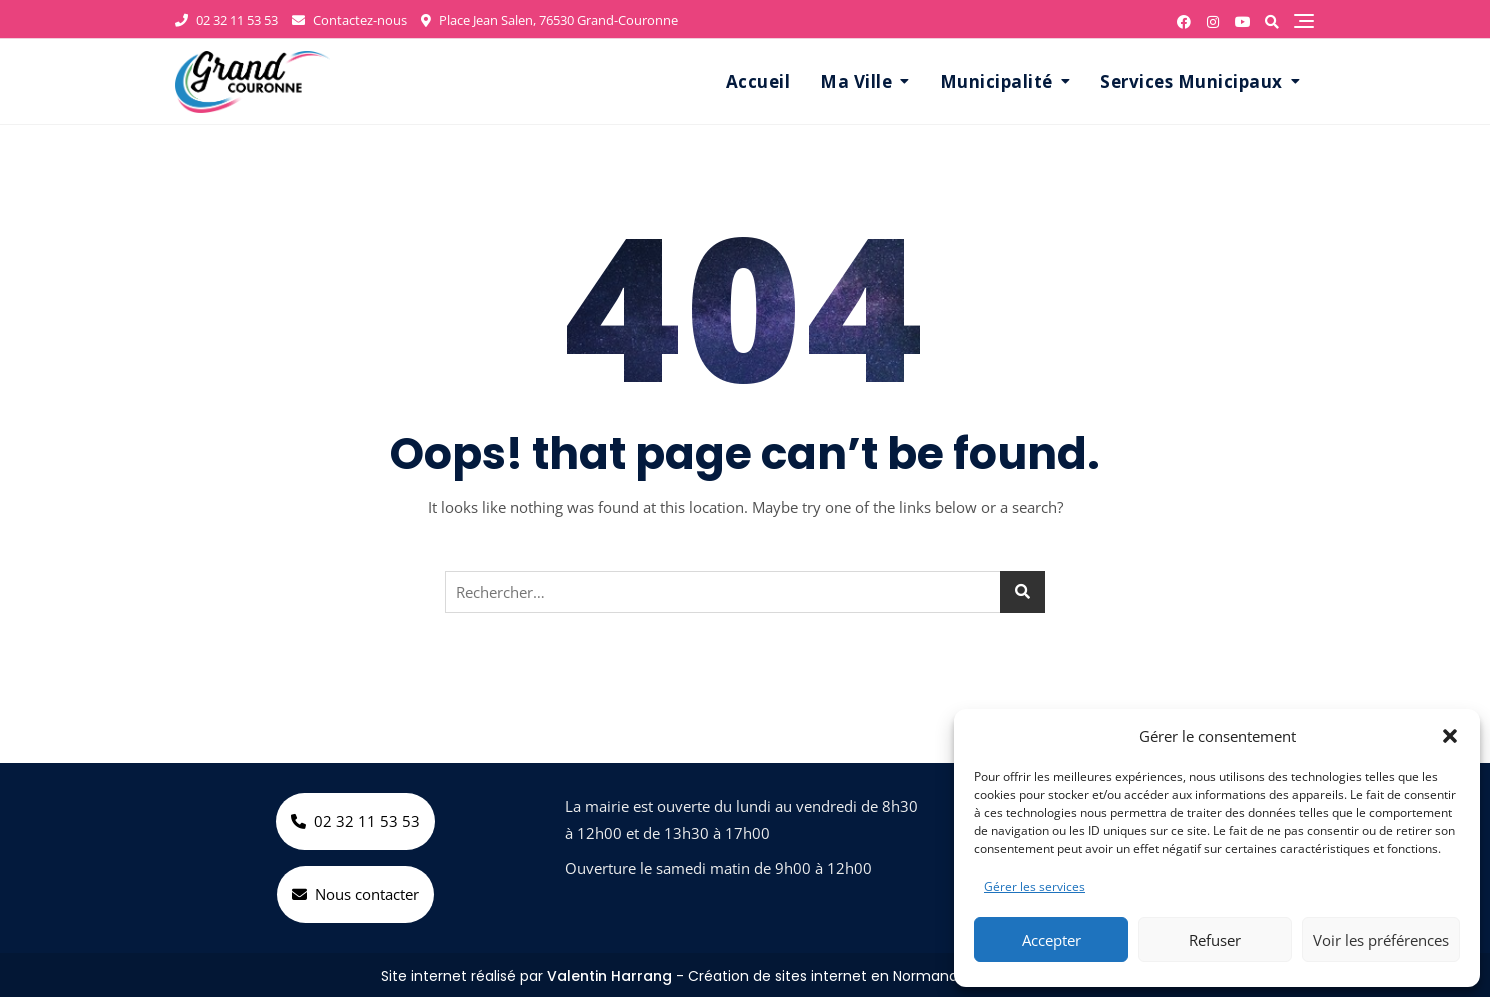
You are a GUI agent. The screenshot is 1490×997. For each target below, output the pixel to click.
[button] (1450, 736)
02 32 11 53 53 (226, 20)
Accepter (1051, 940)
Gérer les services (1034, 886)
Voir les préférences (1381, 940)
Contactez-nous (349, 20)
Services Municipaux (1191, 81)
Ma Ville (856, 81)
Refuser (1215, 940)
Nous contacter (355, 894)
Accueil (758, 81)
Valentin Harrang (609, 976)
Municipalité (996, 81)
